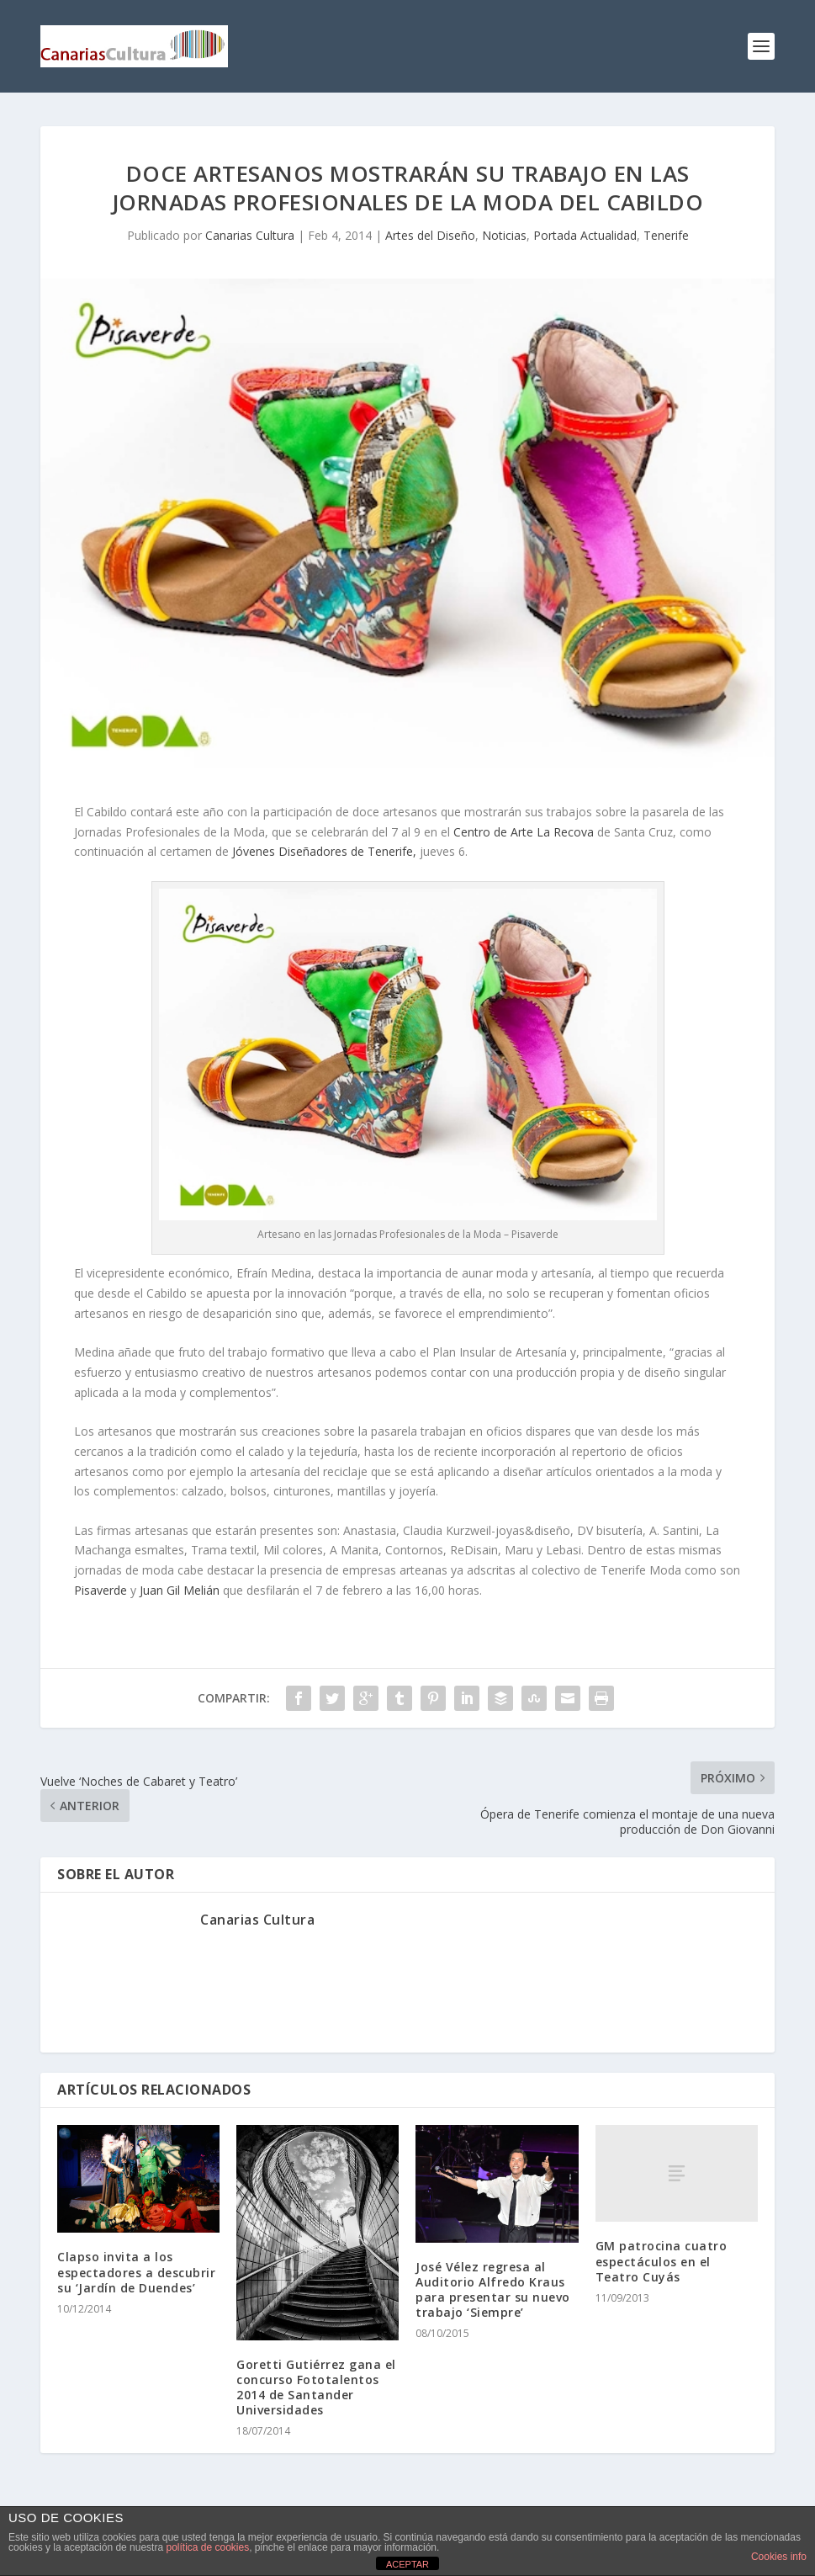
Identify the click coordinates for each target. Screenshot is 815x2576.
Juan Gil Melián (180, 1590)
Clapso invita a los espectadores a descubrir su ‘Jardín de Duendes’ (136, 2272)
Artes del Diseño (430, 235)
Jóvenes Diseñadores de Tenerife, (326, 851)
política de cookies (207, 2547)
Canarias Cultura (249, 235)
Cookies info (779, 2557)
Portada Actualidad (585, 235)
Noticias (504, 235)
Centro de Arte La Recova (525, 832)
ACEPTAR (407, 2564)
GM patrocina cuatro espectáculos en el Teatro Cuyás (661, 2261)
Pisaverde (102, 1590)
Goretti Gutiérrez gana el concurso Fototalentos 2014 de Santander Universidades (316, 2387)
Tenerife (666, 235)
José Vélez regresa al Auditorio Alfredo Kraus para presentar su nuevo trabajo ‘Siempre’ (492, 2290)
